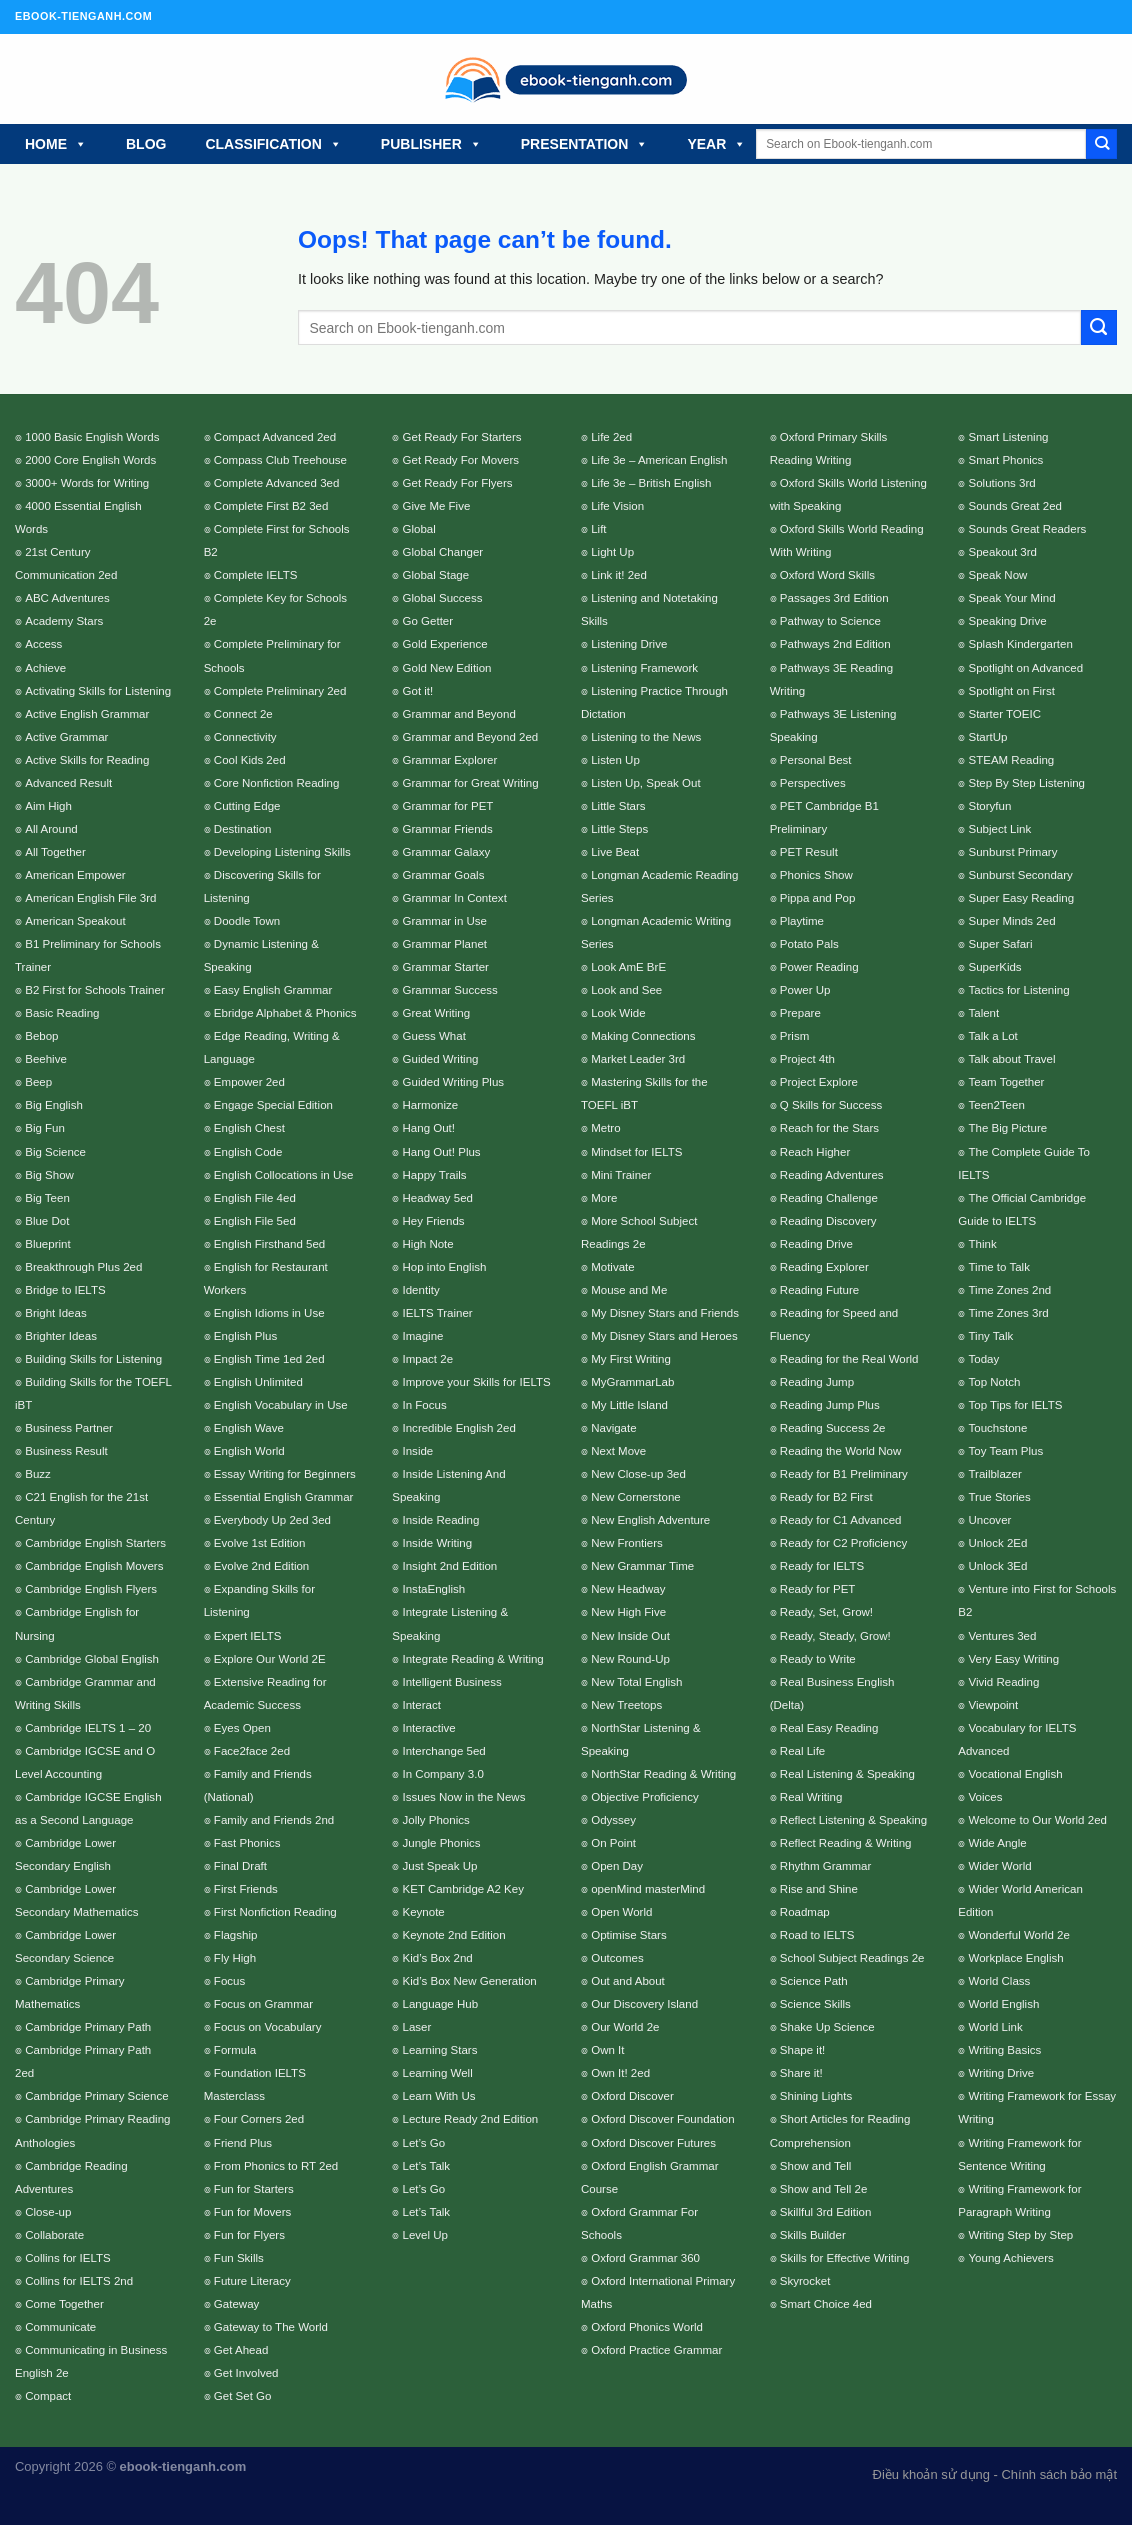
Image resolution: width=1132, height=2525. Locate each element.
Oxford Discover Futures (653, 2143)
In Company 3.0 (443, 1774)
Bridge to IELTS (65, 1290)
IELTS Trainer (438, 1313)
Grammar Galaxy (447, 852)
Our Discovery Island (644, 2004)
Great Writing (437, 1013)
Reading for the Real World (849, 1359)
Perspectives (813, 783)
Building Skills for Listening (93, 1359)
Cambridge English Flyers (91, 1589)
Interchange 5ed (444, 1751)
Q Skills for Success (831, 1105)
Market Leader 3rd (638, 1059)
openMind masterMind (648, 1889)
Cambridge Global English (92, 1659)
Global (419, 529)
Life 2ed (611, 437)
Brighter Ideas (61, 1336)
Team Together (1006, 1082)
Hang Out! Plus (442, 1152)
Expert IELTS (248, 1636)
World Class (999, 1981)
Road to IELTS (817, 1935)
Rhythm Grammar (826, 1866)
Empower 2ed (249, 1082)
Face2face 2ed (252, 1751)
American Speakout (75, 921)
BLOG (146, 144)
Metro (605, 1128)
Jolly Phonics (436, 1820)
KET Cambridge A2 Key (463, 1889)
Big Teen (47, 1198)
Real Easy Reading (829, 1728)
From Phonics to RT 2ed (276, 2166)
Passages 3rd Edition (834, 598)
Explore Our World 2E (270, 1659)
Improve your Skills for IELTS (477, 1382)
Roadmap (805, 1912)
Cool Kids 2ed (250, 760)
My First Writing (631, 1359)
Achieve (45, 668)
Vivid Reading (1003, 1682)
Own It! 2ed (620, 2073)
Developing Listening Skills (282, 852)
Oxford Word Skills (827, 575)
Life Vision (617, 506)
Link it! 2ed (619, 575)
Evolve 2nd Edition (261, 1566)
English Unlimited (258, 1382)
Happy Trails (435, 1175)
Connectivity (245, 737)
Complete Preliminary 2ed (280, 691)
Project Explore (819, 1082)
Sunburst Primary (1012, 852)
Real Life (802, 1751)
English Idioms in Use (269, 1313)
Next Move (618, 1451)
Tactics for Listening (1018, 990)
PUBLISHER (431, 144)
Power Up (805, 990)
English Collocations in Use (284, 1175)
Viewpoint (993, 1705)
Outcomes (617, 1958)
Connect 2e (243, 714)
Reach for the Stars (829, 1128)
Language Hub (441, 2004)
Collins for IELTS (68, 2258)
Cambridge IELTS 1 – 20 (88, 1728)
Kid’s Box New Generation (470, 1981)
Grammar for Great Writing (471, 783)
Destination (243, 829)
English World (249, 1451)
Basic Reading (62, 1013)
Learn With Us (439, 2096)
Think (982, 1244)
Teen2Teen (996, 1105)
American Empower (75, 875)
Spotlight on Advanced (1025, 668)
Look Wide (618, 1013)
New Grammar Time (642, 1566)
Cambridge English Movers (94, 1566)
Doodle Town (247, 921)
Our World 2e (625, 2027)
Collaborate (54, 2235)
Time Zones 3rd (1008, 1313)
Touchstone (997, 1428)
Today (983, 1359)
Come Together (64, 2304)
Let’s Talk (427, 2166)
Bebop (41, 1036)
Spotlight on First (1011, 691)
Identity (421, 1290)
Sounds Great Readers (1027, 529)
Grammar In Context (455, 898)
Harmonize (431, 1105)
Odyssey (613, 1820)
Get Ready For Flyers (458, 483)
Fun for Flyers (249, 2235)
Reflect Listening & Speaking (853, 1820)
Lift (598, 529)
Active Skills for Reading (87, 760)
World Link (995, 2027)
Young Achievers (1010, 2258)
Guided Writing (441, 1059)
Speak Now (997, 575)
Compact (48, 2396)
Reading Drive (816, 1244)
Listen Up (615, 760)
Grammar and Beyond (459, 714)
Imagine (423, 1336)
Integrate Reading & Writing (473, 1659)
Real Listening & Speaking (847, 1774)
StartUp (987, 737)
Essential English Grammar (284, 1497)
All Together (55, 852)
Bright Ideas (55, 1313)
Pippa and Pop (818, 898)
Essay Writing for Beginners (285, 1474)
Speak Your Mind (1011, 598)
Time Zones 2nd (1009, 1290)
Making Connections (643, 1036)
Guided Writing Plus (454, 1082)
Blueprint (47, 1244)
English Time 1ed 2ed (269, 1359)
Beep (38, 1082)
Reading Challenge (829, 1198)
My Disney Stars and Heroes (664, 1336)
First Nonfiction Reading (275, 1912)
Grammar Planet (445, 944)
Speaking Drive (1007, 621)
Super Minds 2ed (1011, 921)
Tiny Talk (990, 1336)
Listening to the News (646, 737)
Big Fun (45, 1128)
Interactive (429, 1728)
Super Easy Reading (1021, 898)
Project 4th (807, 1059)
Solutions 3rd (1001, 483)
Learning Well (438, 2073)
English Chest (249, 1128)
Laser (417, 2027)
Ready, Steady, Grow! (835, 1636)
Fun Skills (239, 2258)
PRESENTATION (585, 144)
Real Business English (837, 1682)
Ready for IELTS (822, 1566)
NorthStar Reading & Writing (663, 1774)
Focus (229, 1981)
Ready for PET (818, 1589)
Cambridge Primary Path (88, 2027)
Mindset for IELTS (636, 1152)
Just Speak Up (440, 1866)
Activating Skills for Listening (98, 691)
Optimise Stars (629, 1935)
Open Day (617, 1866)
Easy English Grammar (273, 990)
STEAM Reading (1011, 760)
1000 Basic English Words (92, 437)
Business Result (66, 1451)
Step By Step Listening (1026, 783)
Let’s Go (424, 2143)
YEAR (716, 144)
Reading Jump (817, 1382)
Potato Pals (809, 944)
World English (1003, 2004)
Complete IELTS (256, 575)
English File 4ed (255, 1198)
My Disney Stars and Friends (665, 1313)
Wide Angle (997, 1843)
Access (43, 644)
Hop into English (445, 1267)
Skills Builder (813, 2235)
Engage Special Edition (273, 1105)
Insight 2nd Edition (450, 1566)
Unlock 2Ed (997, 1543)
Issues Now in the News (464, 1797)
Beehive (46, 1059)
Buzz (38, 1474)
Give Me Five (437, 506)
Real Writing (811, 1797)
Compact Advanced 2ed (275, 437)
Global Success (443, 598)
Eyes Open (242, 1728)
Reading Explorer (824, 1267)
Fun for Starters (254, 2189)
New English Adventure (650, 1520)
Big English (54, 1105)
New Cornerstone (636, 1497)
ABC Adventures (67, 598)
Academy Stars (64, 621)
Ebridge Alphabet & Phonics (285, 1013)
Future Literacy (252, 2281)
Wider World (999, 1866)
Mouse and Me (629, 1290)
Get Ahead (241, 2350)
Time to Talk (998, 1267)
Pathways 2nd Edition (835, 644)
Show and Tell (816, 2166)
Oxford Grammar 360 (645, 2258)
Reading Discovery (828, 1221)
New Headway (628, 1589)
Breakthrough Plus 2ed (83, 1267)
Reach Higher (815, 1152)
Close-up (48, 2212)
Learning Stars (440, 2050)
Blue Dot (47, 1221)
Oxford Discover (632, 2096)
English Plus (245, 1336)
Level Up (425, 2235)
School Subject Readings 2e (852, 1958)
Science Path (814, 1981)
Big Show (49, 1175)
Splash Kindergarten (1020, 644)
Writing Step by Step (1020, 2235)
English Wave (249, 1428)
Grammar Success (450, 990)
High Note (428, 1244)
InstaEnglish (434, 1589)
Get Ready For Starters (462, 437)
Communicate (60, 2327)
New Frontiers (627, 1543)
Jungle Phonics (442, 1843)
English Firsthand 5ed (269, 1244)
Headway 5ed (438, 1198)
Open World (621, 1912)
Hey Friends (434, 1221)
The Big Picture (1007, 1128)
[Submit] (1101, 144)
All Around (51, 829)
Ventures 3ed (1002, 1636)
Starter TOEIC (1004, 714)
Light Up (612, 552)
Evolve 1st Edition (260, 1543)
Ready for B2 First (826, 1497)
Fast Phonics (247, 1843)
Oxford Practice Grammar (656, 2350)
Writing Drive (1001, 2073)
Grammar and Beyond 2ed (471, 737)
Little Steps (619, 829)
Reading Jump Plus (830, 1405)
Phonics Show (816, 875)
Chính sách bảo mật (1059, 2474)
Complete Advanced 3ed (276, 483)
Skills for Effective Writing (844, 2258)
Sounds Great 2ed (1014, 506)
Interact (422, 1705)
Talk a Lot (992, 1036)
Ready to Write (818, 1659)
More (604, 1198)
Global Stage (436, 575)
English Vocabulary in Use (281, 1405)
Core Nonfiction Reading (276, 783)
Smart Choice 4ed (826, 2304)
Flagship (236, 1935)
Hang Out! (429, 1128)
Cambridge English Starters (95, 1543)
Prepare (800, 1013)
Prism (794, 1036)
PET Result (809, 852)
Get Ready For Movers (461, 460)
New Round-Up (630, 1659)
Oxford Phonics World (647, 2327)
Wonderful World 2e (1018, 1935)
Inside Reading (441, 1520)
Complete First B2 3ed (271, 506)
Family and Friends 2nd (274, 1820)
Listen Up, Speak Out (645, 783)
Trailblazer (994, 1474)
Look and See (626, 990)
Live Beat (615, 852)
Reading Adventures (832, 1175)
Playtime (802, 921)
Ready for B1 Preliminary (844, 1474)
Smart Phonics (1005, 460)
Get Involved (246, 2373)
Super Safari (1000, 944)
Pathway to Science (830, 621)
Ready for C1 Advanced (841, 1520)
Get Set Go (243, 2396)
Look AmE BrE (628, 967)
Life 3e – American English (659, 460)
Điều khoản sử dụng (931, 2474)
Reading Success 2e (833, 1428)
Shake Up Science (827, 2027)
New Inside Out (630, 1636)
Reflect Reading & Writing (846, 1843)
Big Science (55, 1152)
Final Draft (240, 1866)
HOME (56, 144)
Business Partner (69, 1428)
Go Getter (428, 621)
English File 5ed (255, 1221)
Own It (607, 2050)
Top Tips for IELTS (1015, 1405)
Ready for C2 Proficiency (843, 1543)
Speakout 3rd (1002, 552)
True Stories (999, 1497)
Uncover (989, 1520)
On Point (613, 1843)
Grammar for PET (448, 806)
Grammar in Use (445, 921)
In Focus (425, 1405)
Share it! (801, 2073)
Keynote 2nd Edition (454, 1935)
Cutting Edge (247, 806)
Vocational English (1015, 1774)
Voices (985, 1797)
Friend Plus (243, 2143)
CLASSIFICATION (273, 144)
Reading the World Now (840, 1451)
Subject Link (999, 829)
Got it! (418, 691)
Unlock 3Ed (997, 1566)
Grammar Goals (444, 875)
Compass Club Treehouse (280, 460)
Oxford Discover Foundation (662, 2119)
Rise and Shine (819, 1889)
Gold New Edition (447, 668)
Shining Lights (816, 2096)
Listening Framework (644, 668)
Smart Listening (1008, 437)
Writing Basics (1004, 2050)
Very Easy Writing (1013, 1659)
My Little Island (629, 1405)
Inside (418, 1451)
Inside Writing (438, 1543)
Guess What (434, 1036)
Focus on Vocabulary (268, 2027)
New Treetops (626, 1705)
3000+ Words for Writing (87, 483)
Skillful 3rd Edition (826, 2212)
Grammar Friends (448, 829)
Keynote (424, 1912)
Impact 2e (428, 1359)
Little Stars (618, 806)
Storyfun (989, 806)
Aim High (48, 806)
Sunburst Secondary (1020, 875)
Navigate (613, 1428)
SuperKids (994, 967)
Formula (235, 2050)
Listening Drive (629, 644)
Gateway (236, 2304)
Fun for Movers (252, 2212)
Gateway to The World (271, 2327)
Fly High (235, 1958)
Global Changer (443, 552)
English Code (248, 1152)
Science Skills (815, 2004)
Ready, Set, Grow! (826, 1612)
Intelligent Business (452, 1682)
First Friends (246, 1889)
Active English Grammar (87, 714)
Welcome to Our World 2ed (1037, 1820)
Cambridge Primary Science (96, 2096)
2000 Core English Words (90, 460)
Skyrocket (805, 2281)
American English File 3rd (90, 898)
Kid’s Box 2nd (438, 1958)
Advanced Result (68, 783)
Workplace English (1015, 1958)
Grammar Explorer (450, 760)
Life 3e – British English (651, 483)
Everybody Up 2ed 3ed (272, 1520)
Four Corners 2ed (259, 2119)
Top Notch (994, 1382)
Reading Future (819, 1290)
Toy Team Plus (1005, 1451)
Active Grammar (66, 737)
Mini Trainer (621, 1175)
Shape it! (802, 2050)
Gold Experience (445, 644)
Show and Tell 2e (824, 2189)
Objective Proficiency (645, 1797)
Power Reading (819, 967)
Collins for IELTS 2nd (79, 2281)
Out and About (628, 1981)
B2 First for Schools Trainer (95, 990)
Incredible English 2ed (459, 1428)
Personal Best (816, 760)
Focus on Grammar (263, 2004)
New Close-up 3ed (638, 1474)
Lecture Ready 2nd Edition (471, 2119)
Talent (983, 1013)
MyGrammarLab (632, 1382)
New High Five (628, 1612)
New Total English (636, 1682)
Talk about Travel (1011, 1059)
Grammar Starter (446, 967)
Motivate (613, 1267)
